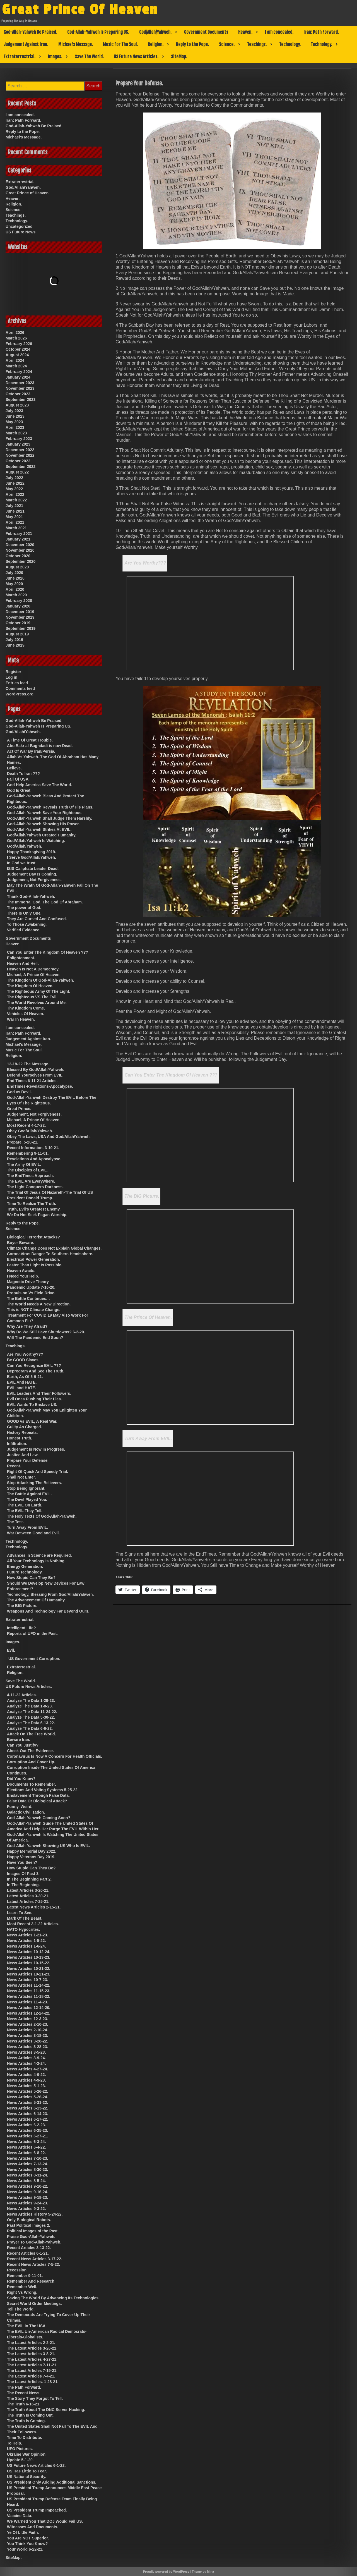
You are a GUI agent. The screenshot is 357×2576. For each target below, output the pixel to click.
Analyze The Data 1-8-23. (30, 1706)
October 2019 (18, 623)
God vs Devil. (19, 1092)
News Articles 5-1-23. (26, 2086)
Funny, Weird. (19, 1806)
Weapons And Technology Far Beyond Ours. (48, 1611)
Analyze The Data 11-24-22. (32, 1711)
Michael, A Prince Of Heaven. (34, 974)
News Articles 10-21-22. (28, 1968)
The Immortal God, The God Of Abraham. (45, 902)
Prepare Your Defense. (28, 1460)
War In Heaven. (21, 1019)
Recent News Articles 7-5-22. (33, 2264)
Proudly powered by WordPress (166, 2571)
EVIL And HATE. (22, 1382)
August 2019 (17, 634)
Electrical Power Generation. (33, 1259)
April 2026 (15, 332)
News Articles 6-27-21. (27, 2136)
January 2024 (18, 377)
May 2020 (14, 584)
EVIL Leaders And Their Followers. (39, 1393)
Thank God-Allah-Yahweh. (31, 896)
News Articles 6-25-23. (27, 2130)
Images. (55, 56)
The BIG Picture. (141, 1196)
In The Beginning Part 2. (29, 1879)
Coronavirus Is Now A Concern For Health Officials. (54, 1756)
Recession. (17, 2270)
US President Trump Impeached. (37, 2510)
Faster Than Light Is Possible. (34, 1265)
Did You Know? (21, 1778)
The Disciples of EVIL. (27, 1170)
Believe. (14, 768)
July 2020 (14, 572)
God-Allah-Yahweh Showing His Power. (43, 824)
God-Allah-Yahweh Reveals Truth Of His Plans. (50, 807)
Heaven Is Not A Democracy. (33, 969)
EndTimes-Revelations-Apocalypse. (40, 1086)
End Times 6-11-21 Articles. (32, 1080)
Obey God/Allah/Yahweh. (30, 1131)
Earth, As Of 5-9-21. (25, 1376)
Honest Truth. (19, 1438)
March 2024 (16, 366)
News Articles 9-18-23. (27, 2197)
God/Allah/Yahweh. (155, 32)
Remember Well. (22, 2287)
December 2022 (20, 450)
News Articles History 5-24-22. (34, 2214)
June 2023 (15, 416)
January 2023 (18, 444)
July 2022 (14, 477)
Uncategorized (19, 226)
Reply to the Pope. (192, 44)
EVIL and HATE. (21, 1388)
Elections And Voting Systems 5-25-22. (43, 1790)
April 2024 (15, 360)
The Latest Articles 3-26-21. (32, 2348)
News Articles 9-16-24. (27, 2192)
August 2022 (17, 472)
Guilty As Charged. (24, 1427)
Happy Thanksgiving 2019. (31, 852)
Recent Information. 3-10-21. (33, 1147)
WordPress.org (19, 694)
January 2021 (18, 539)
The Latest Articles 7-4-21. (31, 2376)
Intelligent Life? (21, 1628)
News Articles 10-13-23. (28, 1957)
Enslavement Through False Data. (38, 1795)
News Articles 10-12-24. (28, 1952)
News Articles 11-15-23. (28, 1991)
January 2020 (18, 606)
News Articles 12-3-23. (27, 2019)
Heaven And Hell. (23, 963)
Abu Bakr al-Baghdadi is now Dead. (40, 745)
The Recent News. (23, 2393)
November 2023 (20, 388)
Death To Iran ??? (23, 773)
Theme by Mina (203, 2571)
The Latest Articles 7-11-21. (32, 2365)
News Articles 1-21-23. (27, 1935)
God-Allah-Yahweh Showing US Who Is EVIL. (48, 1845)
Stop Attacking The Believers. (34, 1482)
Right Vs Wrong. (22, 2292)
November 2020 (20, 550)
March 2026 (16, 338)
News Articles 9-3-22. (26, 2208)
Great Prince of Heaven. (28, 193)
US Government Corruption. (34, 1658)
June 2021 (15, 511)
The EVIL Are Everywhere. (31, 1181)
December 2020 (20, 544)
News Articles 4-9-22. (26, 2074)
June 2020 (15, 578)
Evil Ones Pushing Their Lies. (34, 1399)
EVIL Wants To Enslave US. (32, 1404)
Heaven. (245, 32)
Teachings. (257, 44)
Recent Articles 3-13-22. (29, 2247)
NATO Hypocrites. (23, 1929)
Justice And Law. (22, 1455)
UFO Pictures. (20, 2448)
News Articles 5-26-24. (27, 2097)
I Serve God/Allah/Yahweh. (31, 857)
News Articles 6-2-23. (26, 2125)
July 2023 (14, 410)
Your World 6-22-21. (25, 2549)
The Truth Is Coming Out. (30, 2415)
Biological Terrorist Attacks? (33, 1237)
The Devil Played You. (27, 1499)
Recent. (14, 1466)
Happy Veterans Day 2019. (31, 1857)
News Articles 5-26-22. (27, 2091)
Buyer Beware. (20, 1242)
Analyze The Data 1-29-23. (31, 1700)
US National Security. (26, 2476)
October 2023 (18, 394)
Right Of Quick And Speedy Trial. (37, 1471)
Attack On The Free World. (31, 1734)
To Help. (14, 2443)
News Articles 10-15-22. (28, 1963)
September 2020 (20, 561)
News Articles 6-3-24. (26, 2141)
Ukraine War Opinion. (27, 2454)
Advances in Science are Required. (39, 1555)
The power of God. (24, 907)
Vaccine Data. (19, 2515)
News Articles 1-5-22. (26, 1940)
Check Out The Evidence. (30, 1751)
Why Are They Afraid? (27, 1326)
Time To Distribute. (24, 2437)
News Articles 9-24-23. (27, 2203)
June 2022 (15, 483)
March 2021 (16, 528)
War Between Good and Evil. (33, 1533)
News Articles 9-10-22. (27, 2186)
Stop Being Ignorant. (26, 1488)
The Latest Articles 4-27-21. (32, 2359)
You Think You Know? (27, 2543)
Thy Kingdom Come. (26, 1008)
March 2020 (16, 595)
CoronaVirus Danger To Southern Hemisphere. (50, 1254)
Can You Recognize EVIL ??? (34, 1365)
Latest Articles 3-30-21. (28, 1896)
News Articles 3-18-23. (27, 2035)
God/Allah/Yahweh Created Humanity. (41, 835)
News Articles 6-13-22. (27, 2108)
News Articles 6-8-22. (26, 2153)
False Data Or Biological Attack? (37, 1801)
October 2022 (18, 461)
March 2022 (16, 500)
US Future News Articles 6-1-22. (36, 2465)
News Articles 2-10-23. (27, 2024)
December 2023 (20, 383)
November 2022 (20, 455)
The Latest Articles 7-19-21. (32, 2370)
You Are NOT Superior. (28, 2538)
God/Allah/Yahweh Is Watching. (36, 840)
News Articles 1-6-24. (26, 1946)
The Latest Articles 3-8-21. (31, 2354)
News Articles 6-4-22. (26, 2147)
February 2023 (19, 438)
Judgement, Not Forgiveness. (34, 879)
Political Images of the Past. (33, 2231)
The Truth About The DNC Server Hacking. (46, 2409)
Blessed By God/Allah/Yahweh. (35, 1069)
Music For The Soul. (120, 44)
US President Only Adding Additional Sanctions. (51, 2482)
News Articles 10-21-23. (28, 1974)
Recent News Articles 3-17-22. (34, 2259)
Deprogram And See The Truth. (35, 1371)
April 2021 (15, 522)
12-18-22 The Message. (28, 1064)
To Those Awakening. (27, 924)
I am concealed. (279, 32)
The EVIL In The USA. (27, 2326)
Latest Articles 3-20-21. (28, 1890)
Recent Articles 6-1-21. (28, 2253)
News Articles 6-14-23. (27, 2113)
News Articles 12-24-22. (28, 2013)
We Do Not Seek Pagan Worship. (37, 1214)
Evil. (11, 1650)
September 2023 (20, 399)
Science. (227, 44)
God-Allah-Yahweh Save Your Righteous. (45, 812)
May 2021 (14, 517)
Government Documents (206, 32)
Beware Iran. (18, 1739)
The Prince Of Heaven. (148, 1317)
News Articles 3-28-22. (27, 2041)
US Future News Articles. (136, 56)
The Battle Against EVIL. (29, 1494)
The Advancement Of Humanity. (36, 1600)
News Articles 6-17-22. (27, 2119)
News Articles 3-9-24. (26, 2058)
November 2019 (20, 617)
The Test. (15, 1522)
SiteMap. (179, 56)
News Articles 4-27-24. (27, 2069)
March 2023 (16, 433)
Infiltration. (17, 1443)
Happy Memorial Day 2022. (31, 1851)
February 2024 (19, 371)
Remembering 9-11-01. (28, 1153)
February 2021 (19, 533)
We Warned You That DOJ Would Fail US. (45, 2521)
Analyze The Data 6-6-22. (30, 1728)
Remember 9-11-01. (25, 2275)
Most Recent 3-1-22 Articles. (33, 1924)
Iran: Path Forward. (321, 32)
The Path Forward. (24, 2387)
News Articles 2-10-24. (27, 2030)
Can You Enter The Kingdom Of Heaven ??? (170, 1075)
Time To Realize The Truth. (31, 1203)
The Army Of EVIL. (24, 1164)
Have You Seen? (22, 1862)
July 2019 (14, 639)
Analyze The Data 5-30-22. (31, 1717)
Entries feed (17, 683)
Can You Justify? (22, 1745)
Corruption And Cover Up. (31, 1762)
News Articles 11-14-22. (28, 1985)
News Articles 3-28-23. (27, 2046)
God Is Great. (19, 790)
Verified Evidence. (23, 930)
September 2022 (20, 466)
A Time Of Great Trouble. (30, 740)
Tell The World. (21, 2309)
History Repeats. (22, 1432)
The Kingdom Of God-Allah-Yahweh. (40, 980)
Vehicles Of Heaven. (25, 1013)
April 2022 (15, 494)
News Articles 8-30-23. (27, 2169)
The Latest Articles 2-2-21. (31, 2342)
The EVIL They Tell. (24, 1510)
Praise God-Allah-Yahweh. (31, 2236)
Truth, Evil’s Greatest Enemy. (34, 1209)
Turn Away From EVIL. (148, 1438)
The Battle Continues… (28, 1298)
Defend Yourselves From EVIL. (35, 1075)
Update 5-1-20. (20, 2460)
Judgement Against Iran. (26, 44)
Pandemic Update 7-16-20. (31, 1287)
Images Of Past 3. (23, 1873)
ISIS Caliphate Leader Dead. (33, 868)
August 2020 (17, 567)
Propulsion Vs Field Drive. (31, 1293)
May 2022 (14, 489)
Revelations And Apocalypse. (34, 1159)
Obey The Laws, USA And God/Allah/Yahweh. (49, 1136)
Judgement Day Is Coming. (32, 874)
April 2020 (15, 589)
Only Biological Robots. (29, 2220)
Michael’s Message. (75, 44)
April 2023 (15, 427)
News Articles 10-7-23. (27, 1979)
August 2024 (17, 355)
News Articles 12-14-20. (28, 2007)
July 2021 (14, 505)
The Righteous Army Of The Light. (38, 991)
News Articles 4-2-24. (26, 2063)
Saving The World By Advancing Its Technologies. (53, 2298)
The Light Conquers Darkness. (35, 1187)
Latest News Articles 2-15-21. (34, 1907)
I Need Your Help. (23, 1276)
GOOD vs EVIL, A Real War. (32, 1421)
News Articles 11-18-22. (28, 1996)
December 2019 (20, 611)
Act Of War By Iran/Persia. (31, 751)
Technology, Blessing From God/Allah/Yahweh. (50, 1594)
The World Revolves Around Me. (37, 1002)
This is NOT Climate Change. (33, 1309)
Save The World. (89, 56)
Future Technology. (25, 1572)
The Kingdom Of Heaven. (30, 986)
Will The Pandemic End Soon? (35, 1337)
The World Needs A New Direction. (39, 1304)
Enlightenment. (21, 958)
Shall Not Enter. (21, 1477)
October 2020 (18, 556)
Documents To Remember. (31, 1784)
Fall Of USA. (18, 779)
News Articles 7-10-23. (27, 2158)
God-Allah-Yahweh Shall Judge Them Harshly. (49, 818)
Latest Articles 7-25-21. (28, 1901)
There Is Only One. (24, 913)
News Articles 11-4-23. (27, 2002)
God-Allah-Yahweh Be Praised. (30, 32)
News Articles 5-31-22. (27, 2102)
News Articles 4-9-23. (26, 2080)
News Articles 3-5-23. (26, 2052)
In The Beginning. (23, 1885)
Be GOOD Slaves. (23, 1360)
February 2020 (19, 600)
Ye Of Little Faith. (23, 2532)
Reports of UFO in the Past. (32, 1633)
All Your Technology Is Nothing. (36, 1561)
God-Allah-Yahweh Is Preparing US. (98, 32)
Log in (11, 677)
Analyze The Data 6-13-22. (31, 1723)
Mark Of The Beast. (24, 1918)
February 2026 (19, 343)
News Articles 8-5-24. (26, 2180)
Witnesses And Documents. (32, 2527)
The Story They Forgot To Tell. (35, 2398)
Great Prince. (19, 1108)
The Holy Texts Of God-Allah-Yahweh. (41, 1516)
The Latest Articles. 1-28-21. (33, 2381)
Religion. (155, 44)
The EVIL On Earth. (24, 1505)
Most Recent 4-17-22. (26, 1125)
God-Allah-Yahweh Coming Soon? (38, 1818)
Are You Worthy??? (145, 563)
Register (13, 671)
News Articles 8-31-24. (27, 2175)
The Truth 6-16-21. (23, 2404)
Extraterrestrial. (19, 56)
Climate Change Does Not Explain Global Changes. (54, 1248)
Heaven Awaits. (21, 1270)
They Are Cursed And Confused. (37, 919)
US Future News (20, 232)
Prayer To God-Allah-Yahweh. (34, 2242)
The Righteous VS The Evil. (32, 997)
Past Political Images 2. (28, 2225)
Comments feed (20, 688)
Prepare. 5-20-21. (22, 1142)
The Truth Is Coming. (26, 2421)
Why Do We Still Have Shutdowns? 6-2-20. (46, 1332)
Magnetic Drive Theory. (28, 1281)
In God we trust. (22, 863)
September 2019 (20, 628)
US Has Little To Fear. (27, 2471)
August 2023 (17, 405)
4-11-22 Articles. (22, 1695)
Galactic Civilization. (26, 1812)
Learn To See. (19, 1912)
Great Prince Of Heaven (86, 9)
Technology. (290, 44)
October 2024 (18, 349)
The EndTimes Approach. (30, 1175)
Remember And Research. (31, 2281)
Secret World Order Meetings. (34, 2303)
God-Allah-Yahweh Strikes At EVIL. (39, 829)
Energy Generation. (25, 1566)
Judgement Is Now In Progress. (36, 1449)
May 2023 (14, 422)
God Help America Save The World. (39, 785)
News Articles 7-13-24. (27, 2164)
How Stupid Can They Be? (31, 1577)
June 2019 (15, 645)
